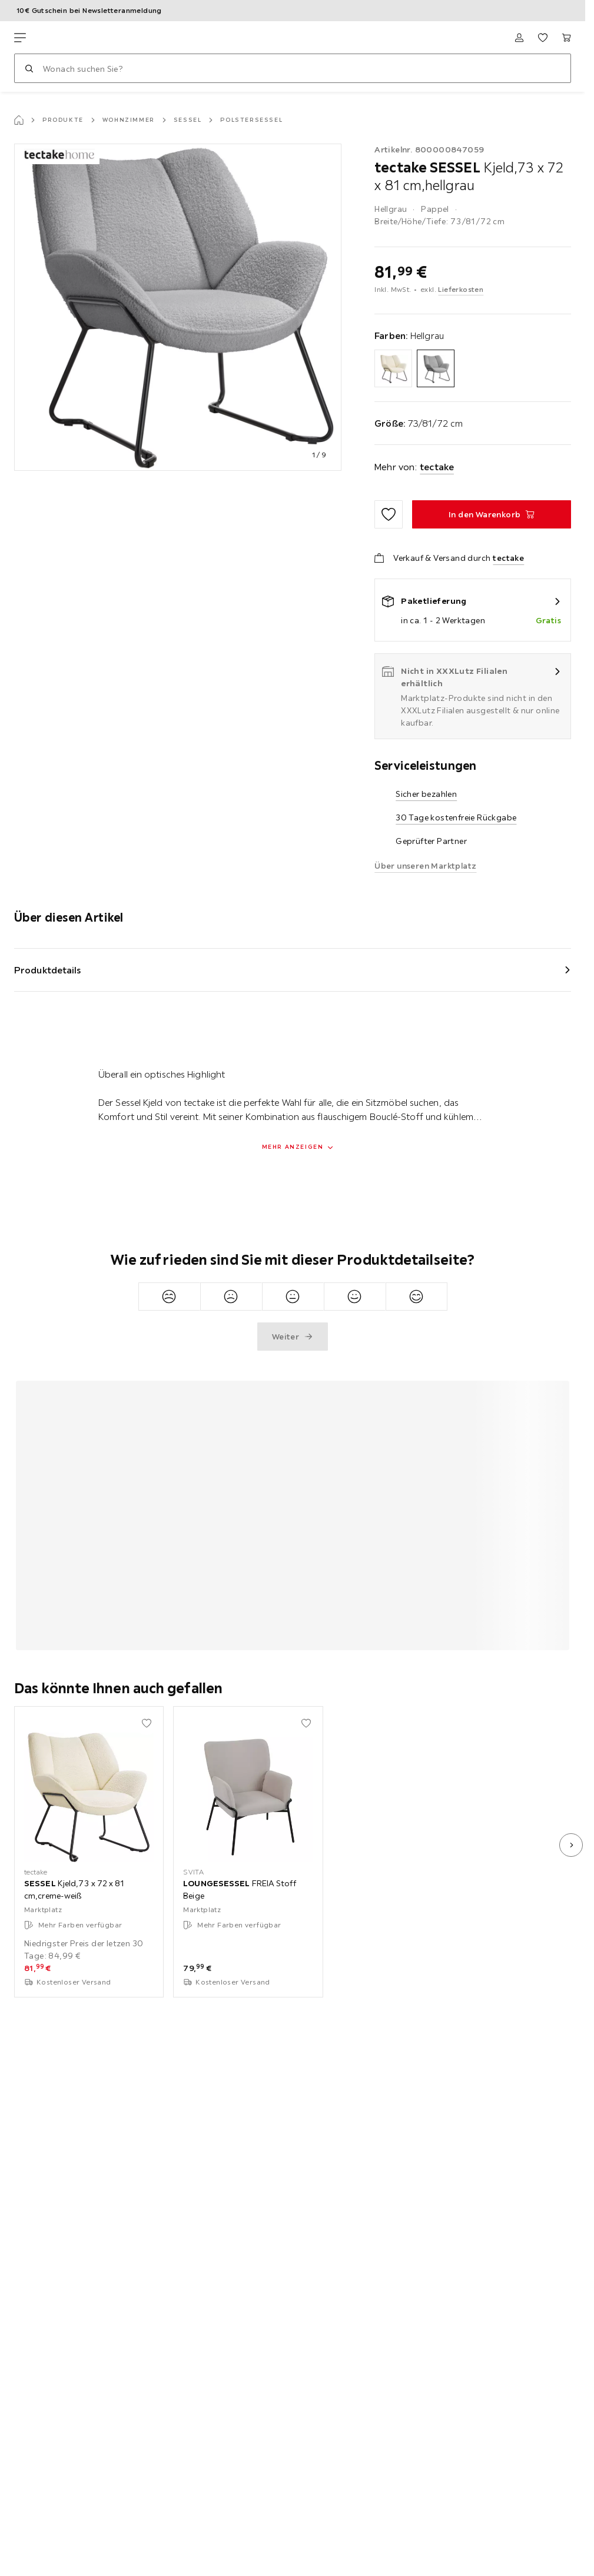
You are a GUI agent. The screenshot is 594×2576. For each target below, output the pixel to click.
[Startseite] (19, 120)
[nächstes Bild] (571, 1845)
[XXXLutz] (69, 37)
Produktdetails (47, 970)
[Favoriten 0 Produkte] (543, 37)
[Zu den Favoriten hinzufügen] (388, 514)
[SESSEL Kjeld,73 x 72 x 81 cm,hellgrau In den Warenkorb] (491, 514)
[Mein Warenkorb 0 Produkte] (566, 37)
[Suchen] (29, 68)
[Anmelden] (519, 37)
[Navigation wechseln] (20, 37)
